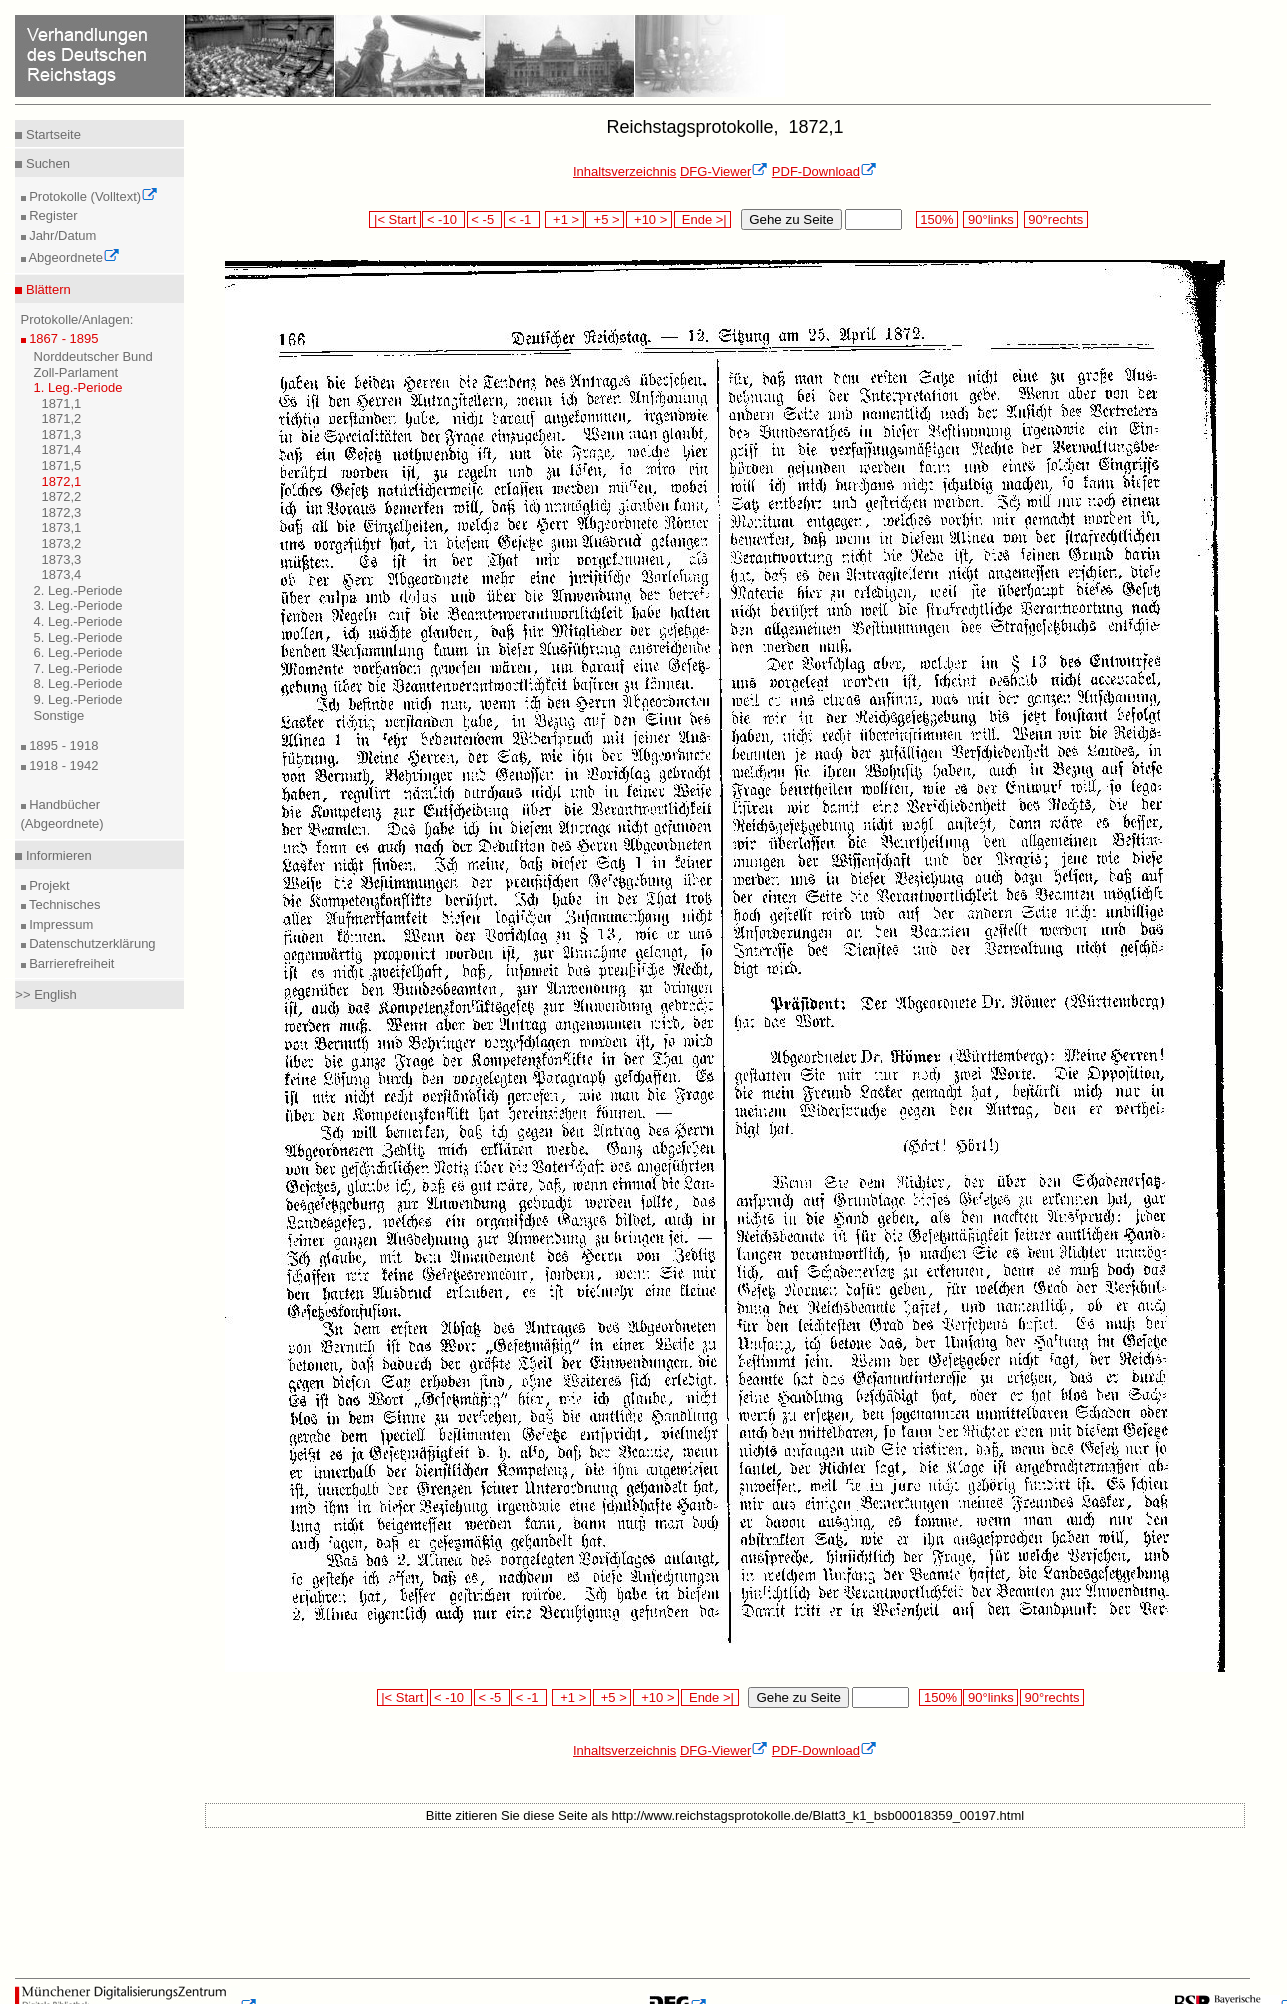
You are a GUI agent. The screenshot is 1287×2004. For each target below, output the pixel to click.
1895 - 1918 (62, 745)
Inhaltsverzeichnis (624, 171)
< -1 (522, 219)
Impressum (60, 924)
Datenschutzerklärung (91, 943)
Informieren (56, 855)
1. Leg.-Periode (78, 387)
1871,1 (62, 403)
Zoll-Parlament (76, 372)
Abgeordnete (73, 257)
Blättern (46, 289)
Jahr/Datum (61, 235)
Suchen (46, 163)
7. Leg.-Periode (78, 668)
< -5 (485, 219)
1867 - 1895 (62, 338)
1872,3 (62, 512)
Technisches (63, 904)
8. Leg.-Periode (78, 683)
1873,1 (62, 527)
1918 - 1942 (62, 765)
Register (52, 215)
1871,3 (62, 434)
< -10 (443, 219)
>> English (45, 994)
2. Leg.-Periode (78, 590)
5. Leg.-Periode (78, 637)
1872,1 (62, 481)
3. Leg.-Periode (78, 605)
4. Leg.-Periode (78, 621)
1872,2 (62, 496)
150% (937, 219)
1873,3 (62, 559)
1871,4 (62, 449)
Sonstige (59, 715)
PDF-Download (824, 171)
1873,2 (62, 543)
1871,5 (62, 465)
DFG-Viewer (724, 171)
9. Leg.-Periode (78, 699)
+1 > (564, 219)
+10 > (649, 219)
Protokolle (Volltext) (92, 196)
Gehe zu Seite (791, 219)
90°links (990, 219)
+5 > (604, 219)
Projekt (48, 885)
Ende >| (703, 219)
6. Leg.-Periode (78, 652)
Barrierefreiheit (70, 963)
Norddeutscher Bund (93, 356)
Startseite (51, 134)
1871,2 (62, 418)
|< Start (394, 219)
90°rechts (1056, 219)
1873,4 (62, 574)
